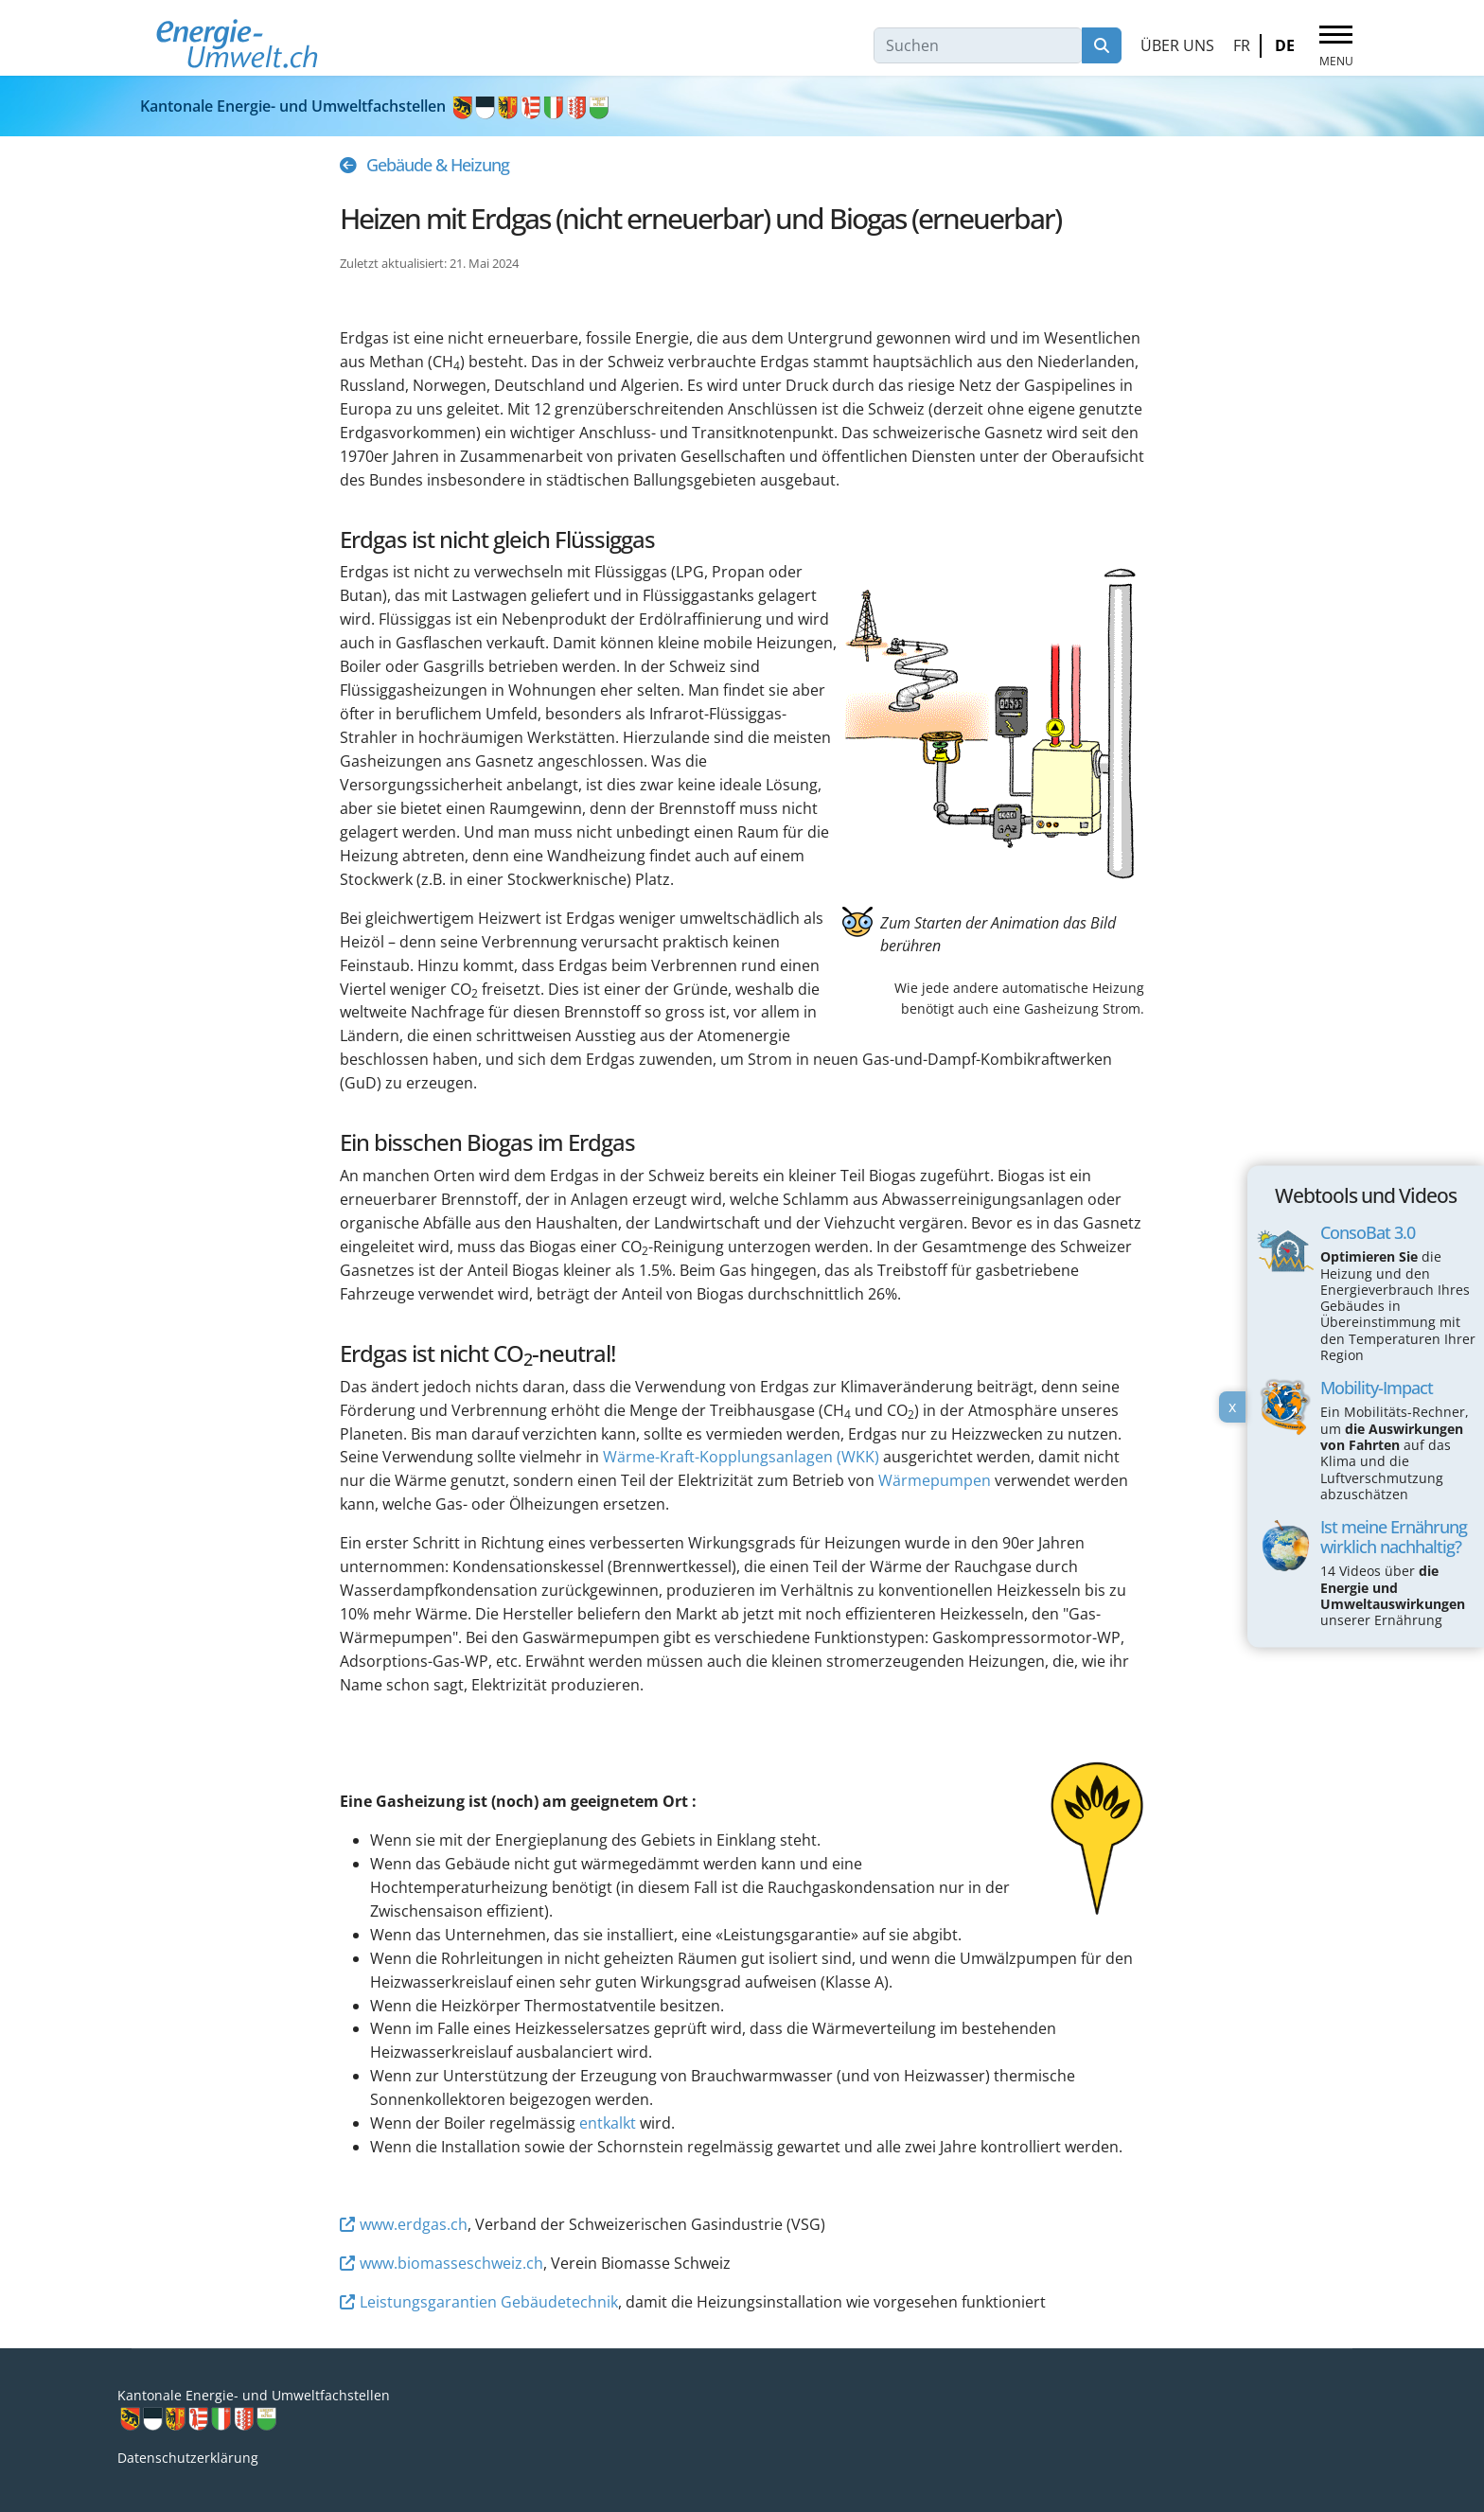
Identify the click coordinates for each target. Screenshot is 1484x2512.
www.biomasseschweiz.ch (451, 2263)
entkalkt (607, 2123)
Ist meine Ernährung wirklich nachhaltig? (1393, 1536)
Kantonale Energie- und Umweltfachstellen (375, 106)
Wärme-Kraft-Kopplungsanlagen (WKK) (741, 1456)
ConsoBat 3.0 (1367, 1233)
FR (1241, 45)
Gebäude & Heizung (437, 164)
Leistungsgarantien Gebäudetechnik (489, 2301)
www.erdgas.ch (414, 2224)
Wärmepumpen (934, 1480)
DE (1285, 45)
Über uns (1177, 45)
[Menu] (1335, 46)
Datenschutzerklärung (187, 2458)
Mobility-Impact (1376, 1388)
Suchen (1101, 45)
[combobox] (978, 45)
